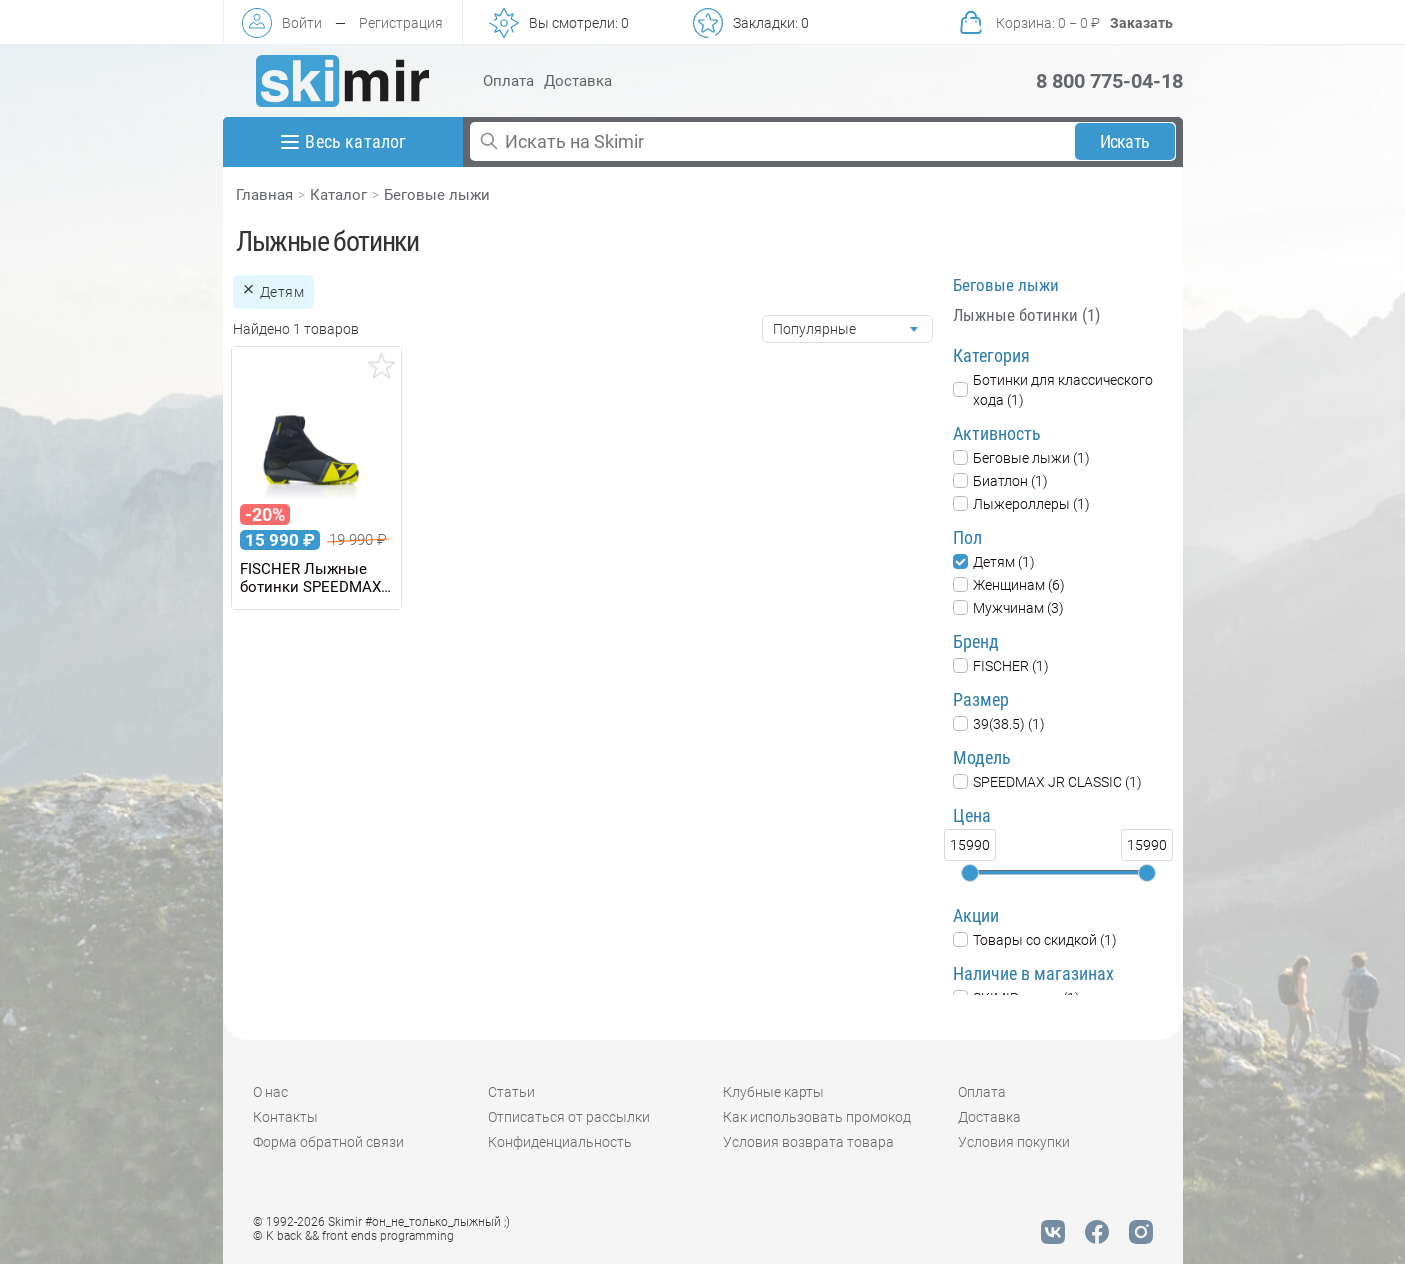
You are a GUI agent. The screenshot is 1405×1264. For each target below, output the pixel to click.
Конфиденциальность (560, 1142)
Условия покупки (1014, 1142)
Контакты (285, 1117)
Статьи (511, 1092)
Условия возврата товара (808, 1142)
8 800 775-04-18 (1109, 81)
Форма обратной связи (328, 1142)
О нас (270, 1092)
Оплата (508, 81)
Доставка (578, 81)
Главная (264, 195)
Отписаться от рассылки (569, 1117)
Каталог (338, 195)
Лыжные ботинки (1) (1026, 315)
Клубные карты (773, 1092)
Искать (1124, 141)
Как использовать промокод (817, 1117)
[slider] (970, 873)
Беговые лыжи (437, 195)
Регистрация (401, 23)
